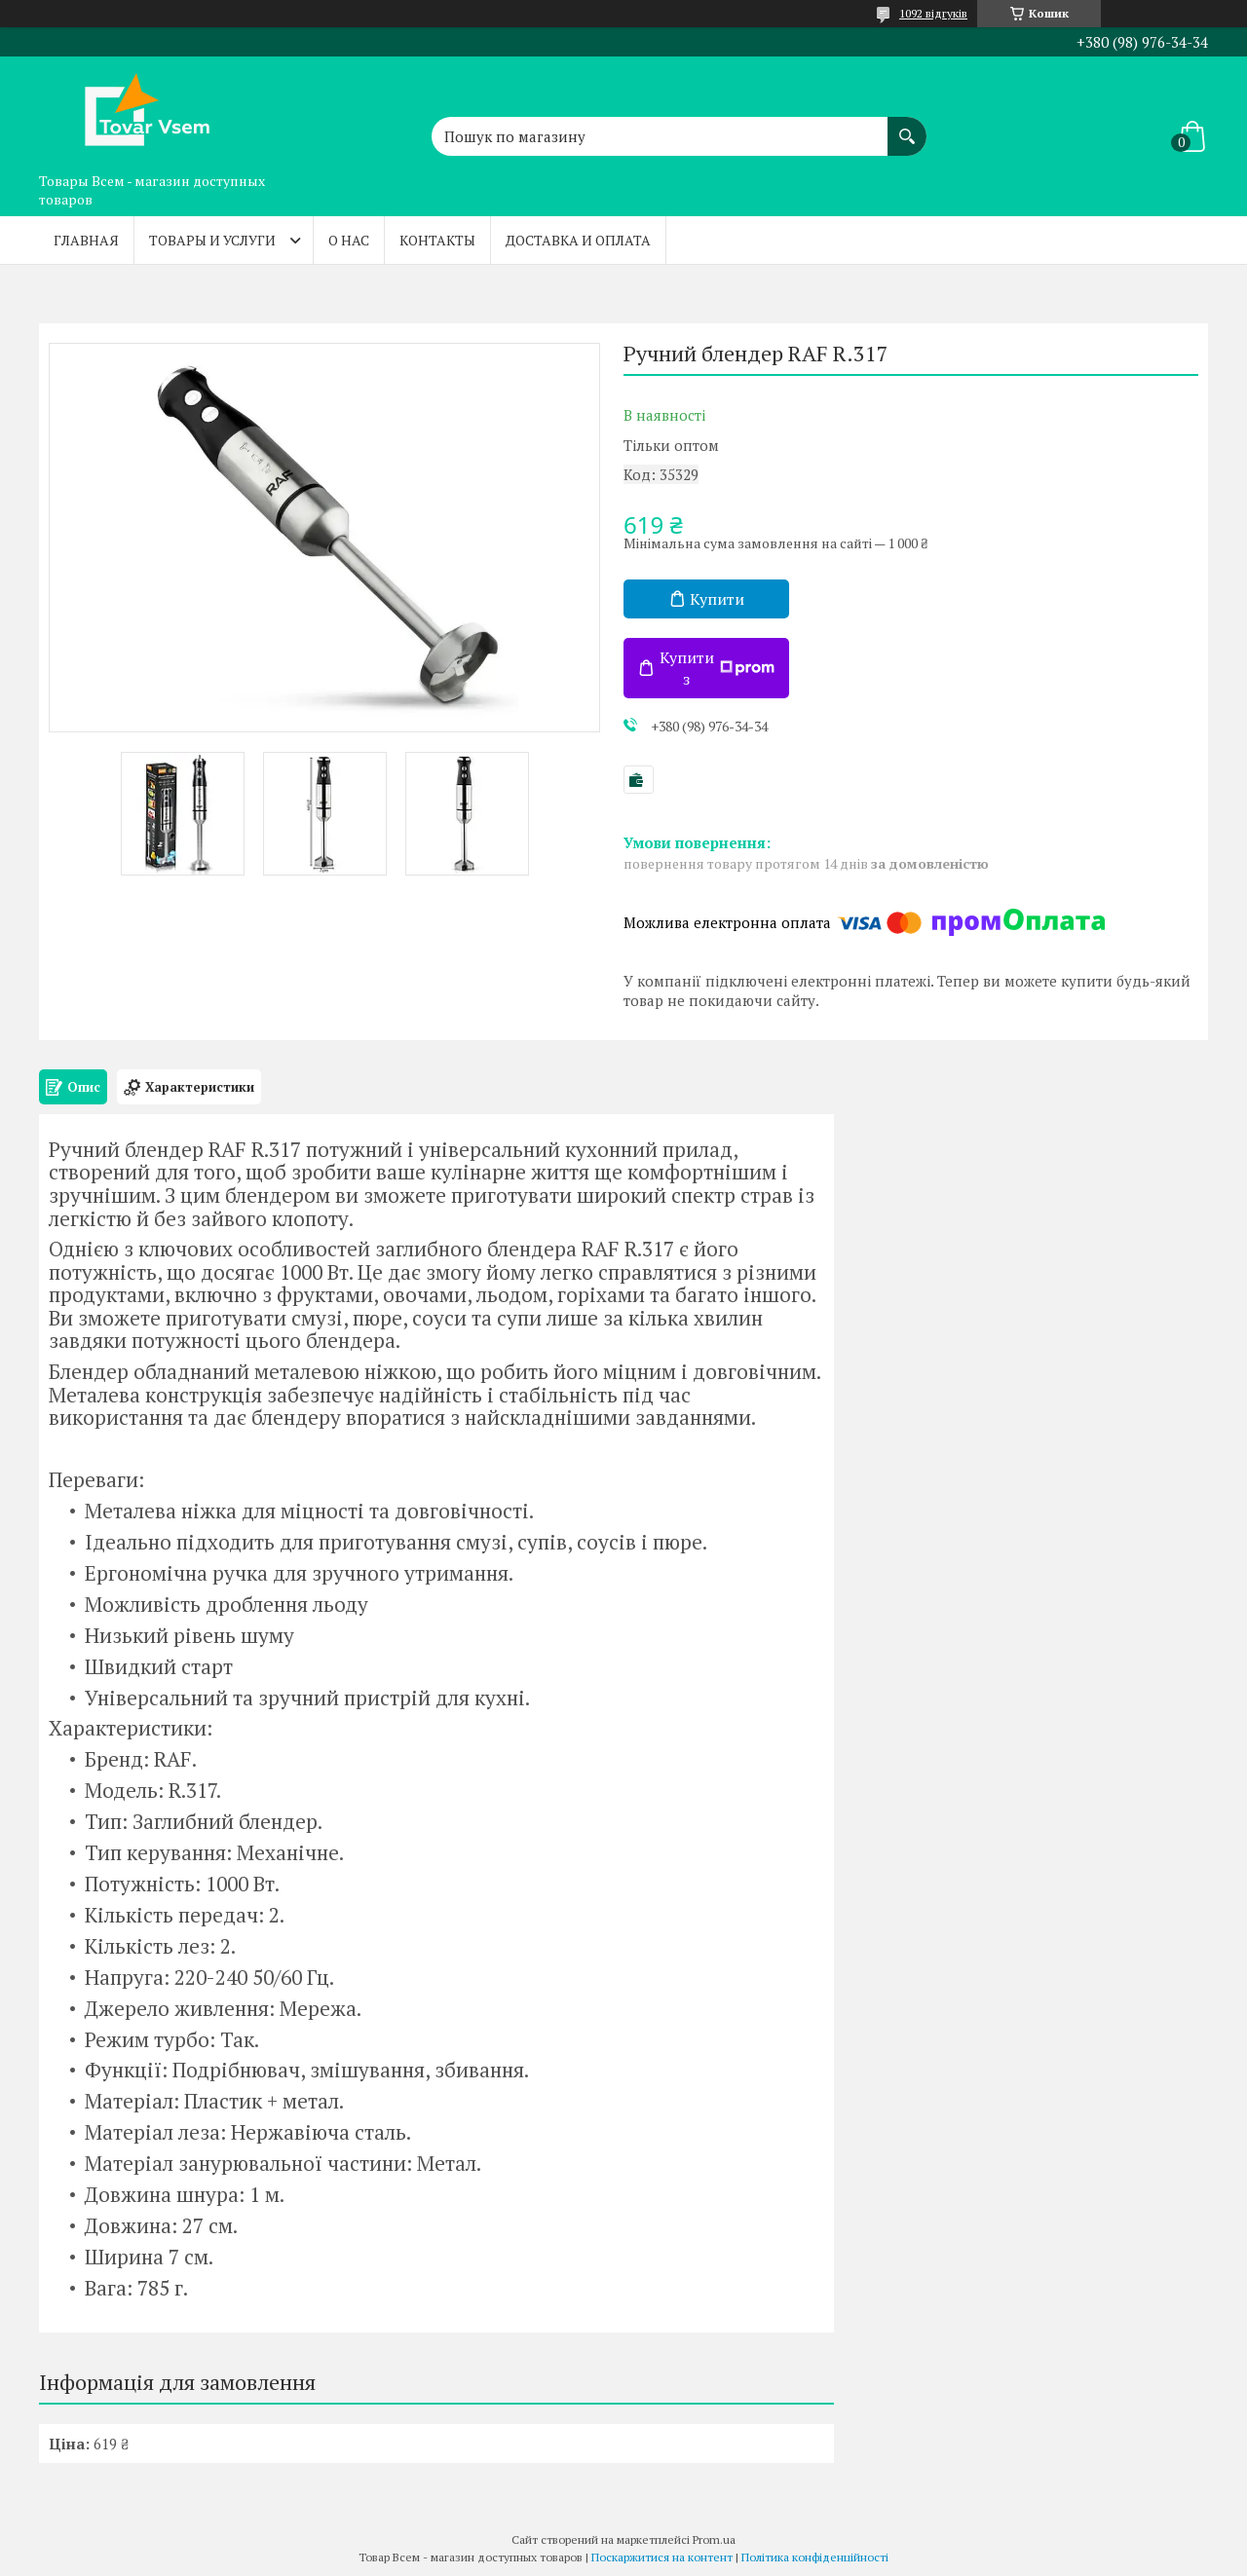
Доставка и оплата (578, 240)
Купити (717, 599)
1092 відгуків (933, 13)
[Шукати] (907, 126)
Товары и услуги (212, 240)
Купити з (717, 668)
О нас (348, 240)
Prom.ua (714, 2539)
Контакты (437, 240)
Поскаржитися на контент (662, 2557)
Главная (86, 240)
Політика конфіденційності (814, 2557)
